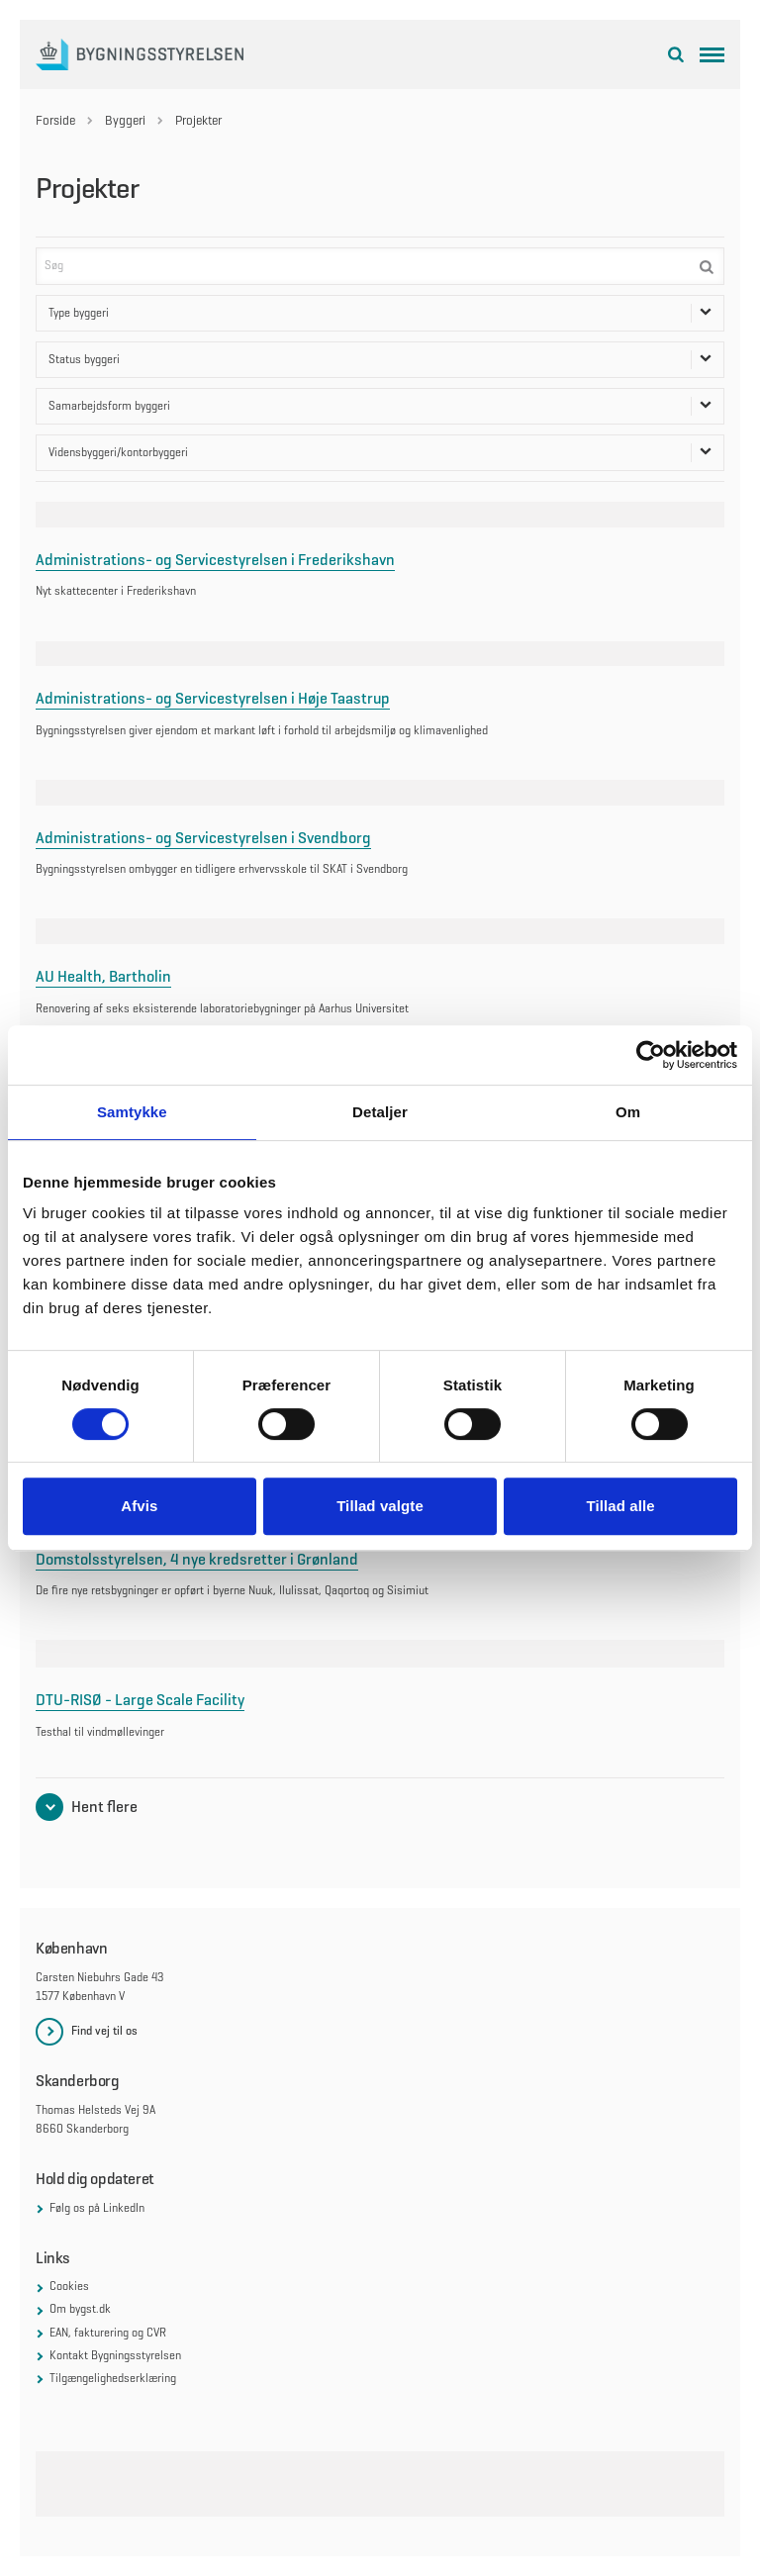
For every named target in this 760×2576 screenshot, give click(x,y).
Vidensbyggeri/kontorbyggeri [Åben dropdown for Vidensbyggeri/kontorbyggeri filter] (380, 452)
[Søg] (380, 265)
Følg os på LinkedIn (96, 2208)
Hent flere (104, 1806)
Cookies (69, 2286)
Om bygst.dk (80, 2309)
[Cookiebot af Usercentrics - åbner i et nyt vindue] (650, 1055)
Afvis (139, 1505)
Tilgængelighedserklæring (112, 2378)
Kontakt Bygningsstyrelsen (115, 2355)
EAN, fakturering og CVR (107, 2332)
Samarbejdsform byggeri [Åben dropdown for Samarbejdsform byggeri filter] (380, 406)
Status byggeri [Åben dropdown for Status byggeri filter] (380, 359)
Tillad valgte (380, 1505)
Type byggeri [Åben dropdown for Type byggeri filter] (380, 313)
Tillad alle (621, 1505)
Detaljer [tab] (380, 1111)
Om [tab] (628, 1111)
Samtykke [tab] (132, 1111)
